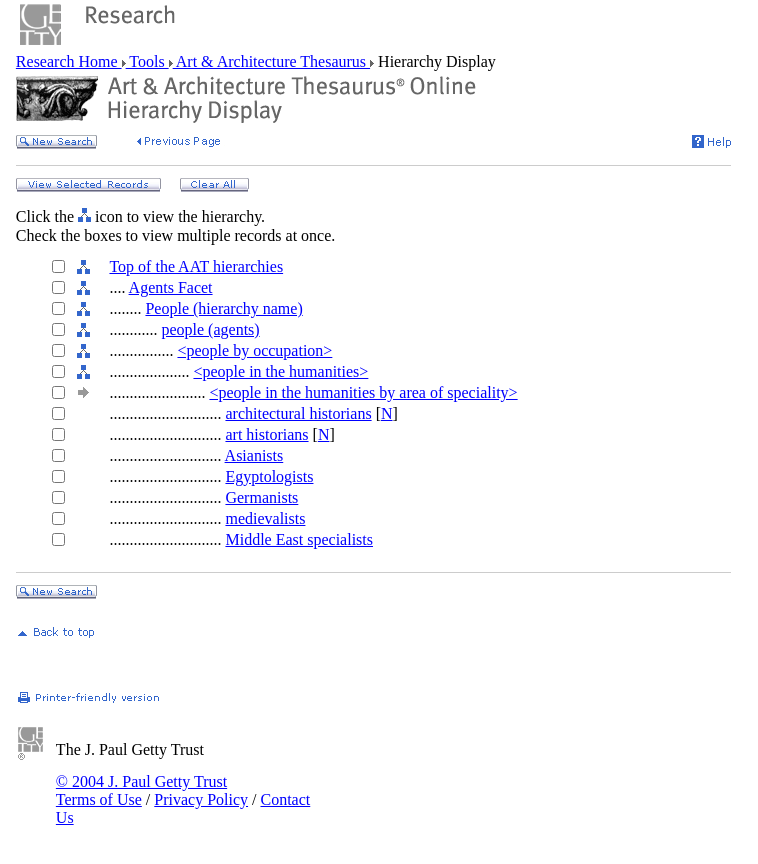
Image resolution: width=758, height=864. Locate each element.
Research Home (69, 61)
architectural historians (298, 413)
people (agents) (210, 329)
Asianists (254, 455)
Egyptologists (269, 476)
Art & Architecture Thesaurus (271, 61)
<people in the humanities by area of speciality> (363, 392)
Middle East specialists (299, 539)
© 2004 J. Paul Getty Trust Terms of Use (141, 790)
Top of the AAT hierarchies (196, 266)
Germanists (261, 497)
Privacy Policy (201, 799)
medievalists (265, 518)
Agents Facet (171, 287)
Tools (147, 61)
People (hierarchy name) (223, 308)
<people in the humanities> (280, 371)
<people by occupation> (254, 350)
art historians (266, 434)
